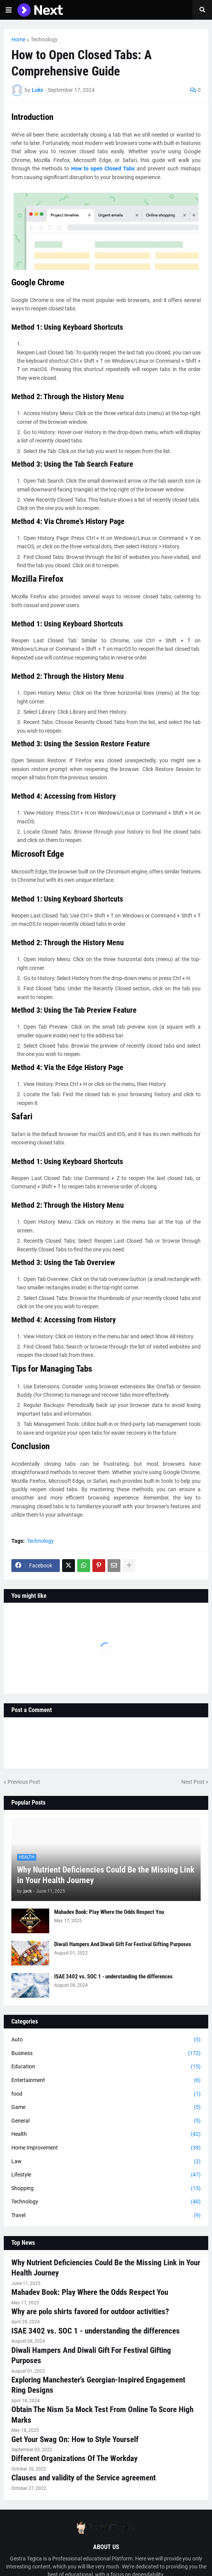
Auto (106, 2040)
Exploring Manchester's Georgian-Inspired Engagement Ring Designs (98, 2385)
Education (106, 2067)
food (106, 2094)
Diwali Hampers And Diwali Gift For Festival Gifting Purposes (122, 1944)
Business (106, 2053)
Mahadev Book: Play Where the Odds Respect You (109, 1912)
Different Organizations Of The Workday (74, 2458)
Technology (44, 39)
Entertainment (106, 2080)
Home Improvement (106, 2148)
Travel (106, 2215)
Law (106, 2161)
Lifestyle (106, 2175)
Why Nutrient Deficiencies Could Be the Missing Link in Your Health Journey (106, 1875)
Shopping (106, 2188)
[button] (8, 10)
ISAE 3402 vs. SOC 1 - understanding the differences (113, 1976)
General (106, 2121)
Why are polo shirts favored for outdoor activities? (90, 2311)
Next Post (192, 1782)
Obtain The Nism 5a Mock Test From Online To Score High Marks (102, 2414)
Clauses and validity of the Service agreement (83, 2477)
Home (18, 39)
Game (106, 2107)
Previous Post (24, 1782)
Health (106, 2134)
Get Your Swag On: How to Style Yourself (75, 2439)
